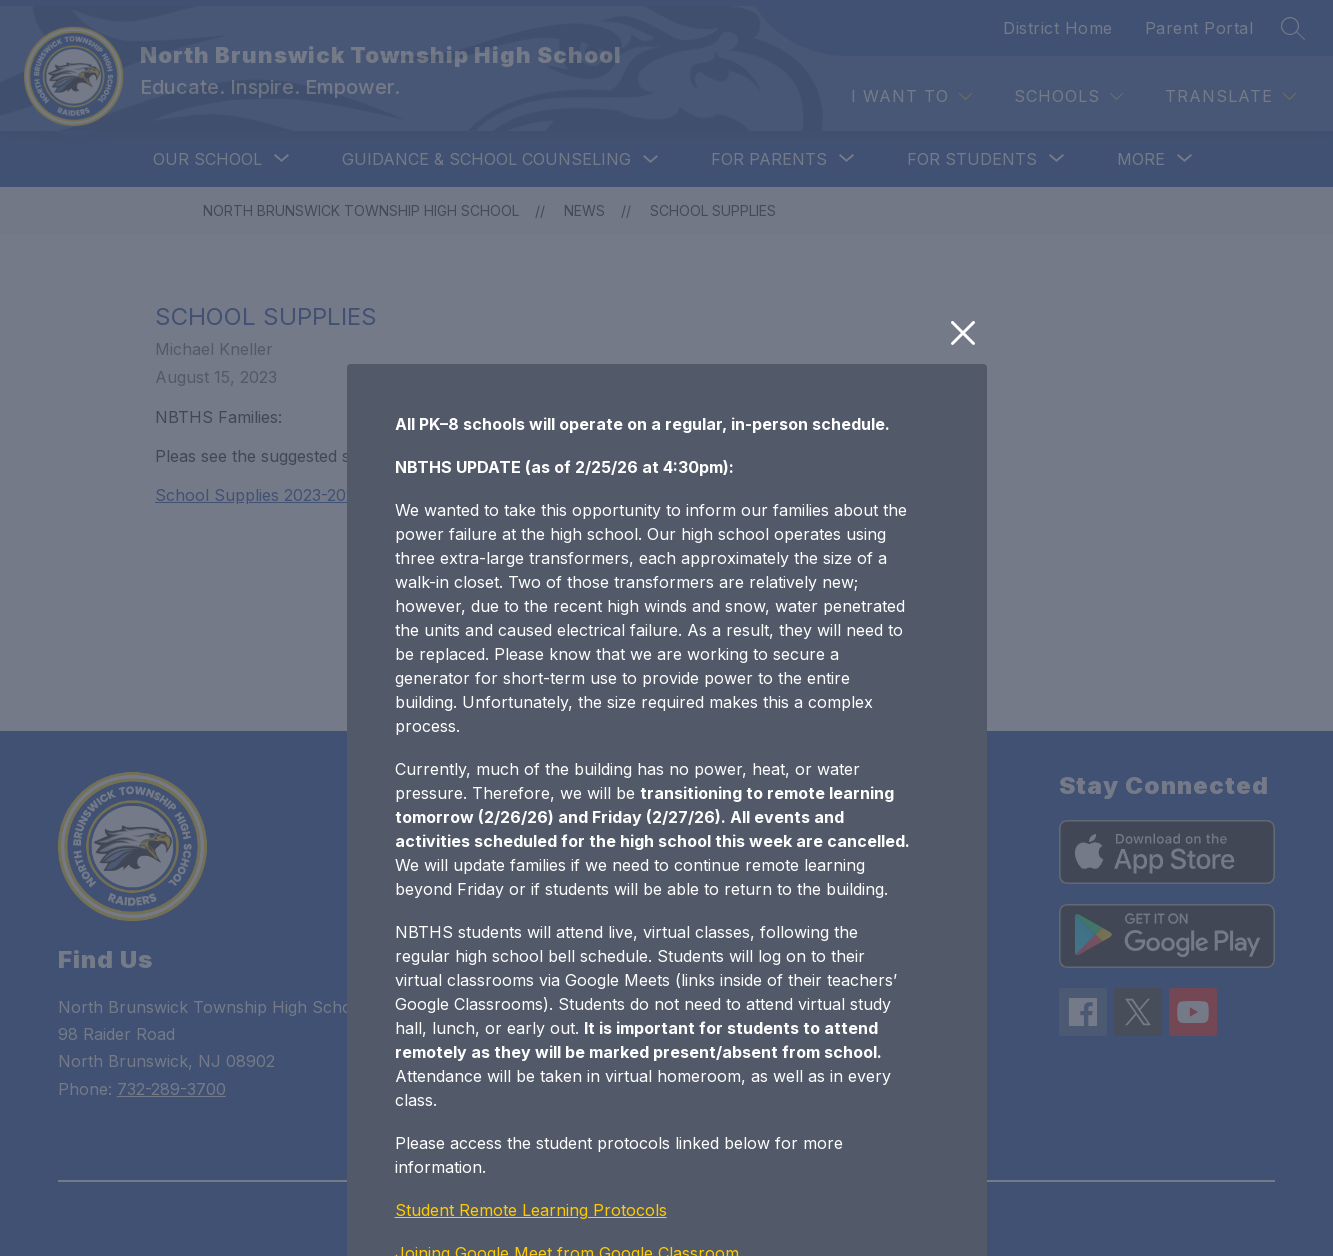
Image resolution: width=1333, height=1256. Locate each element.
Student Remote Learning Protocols (531, 1030)
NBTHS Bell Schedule (478, 1116)
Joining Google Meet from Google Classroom (567, 1073)
